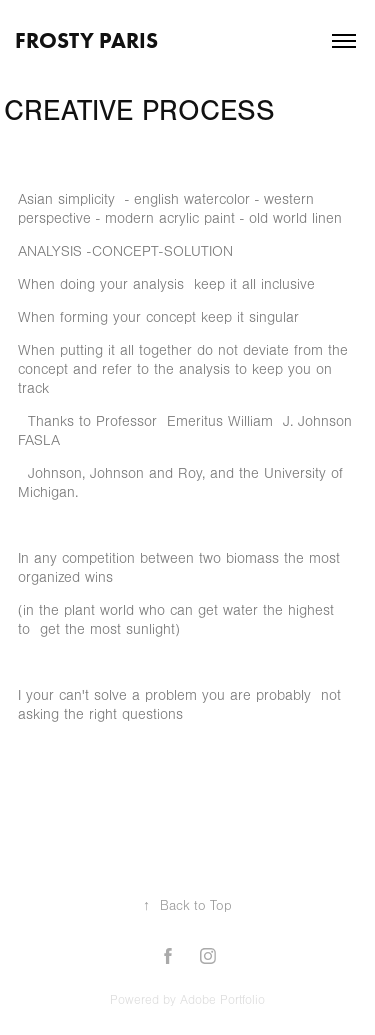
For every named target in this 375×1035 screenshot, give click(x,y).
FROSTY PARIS (86, 40)
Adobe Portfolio (222, 1000)
